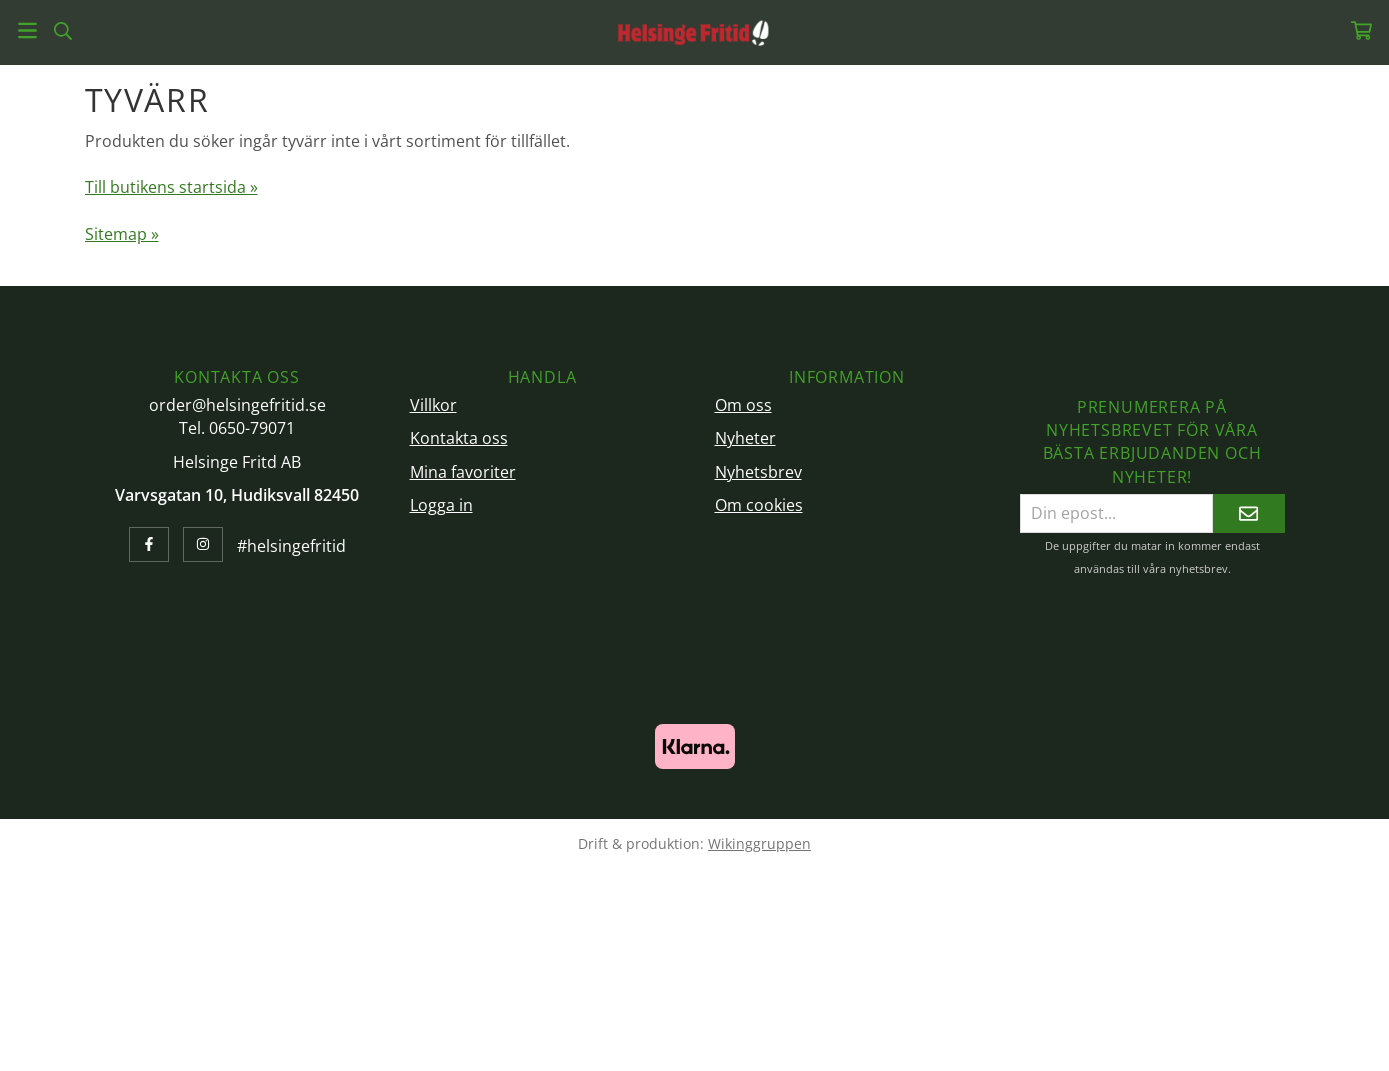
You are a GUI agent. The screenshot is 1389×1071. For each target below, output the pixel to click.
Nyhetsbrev (758, 472)
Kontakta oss (459, 438)
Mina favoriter (463, 472)
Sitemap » (122, 234)
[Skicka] (1248, 513)
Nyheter (745, 438)
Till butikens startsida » (171, 187)
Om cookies (759, 505)
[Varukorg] (1361, 30)
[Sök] (62, 31)
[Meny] (27, 30)
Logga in (441, 505)
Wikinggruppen (759, 843)
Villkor (433, 405)
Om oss (743, 405)
